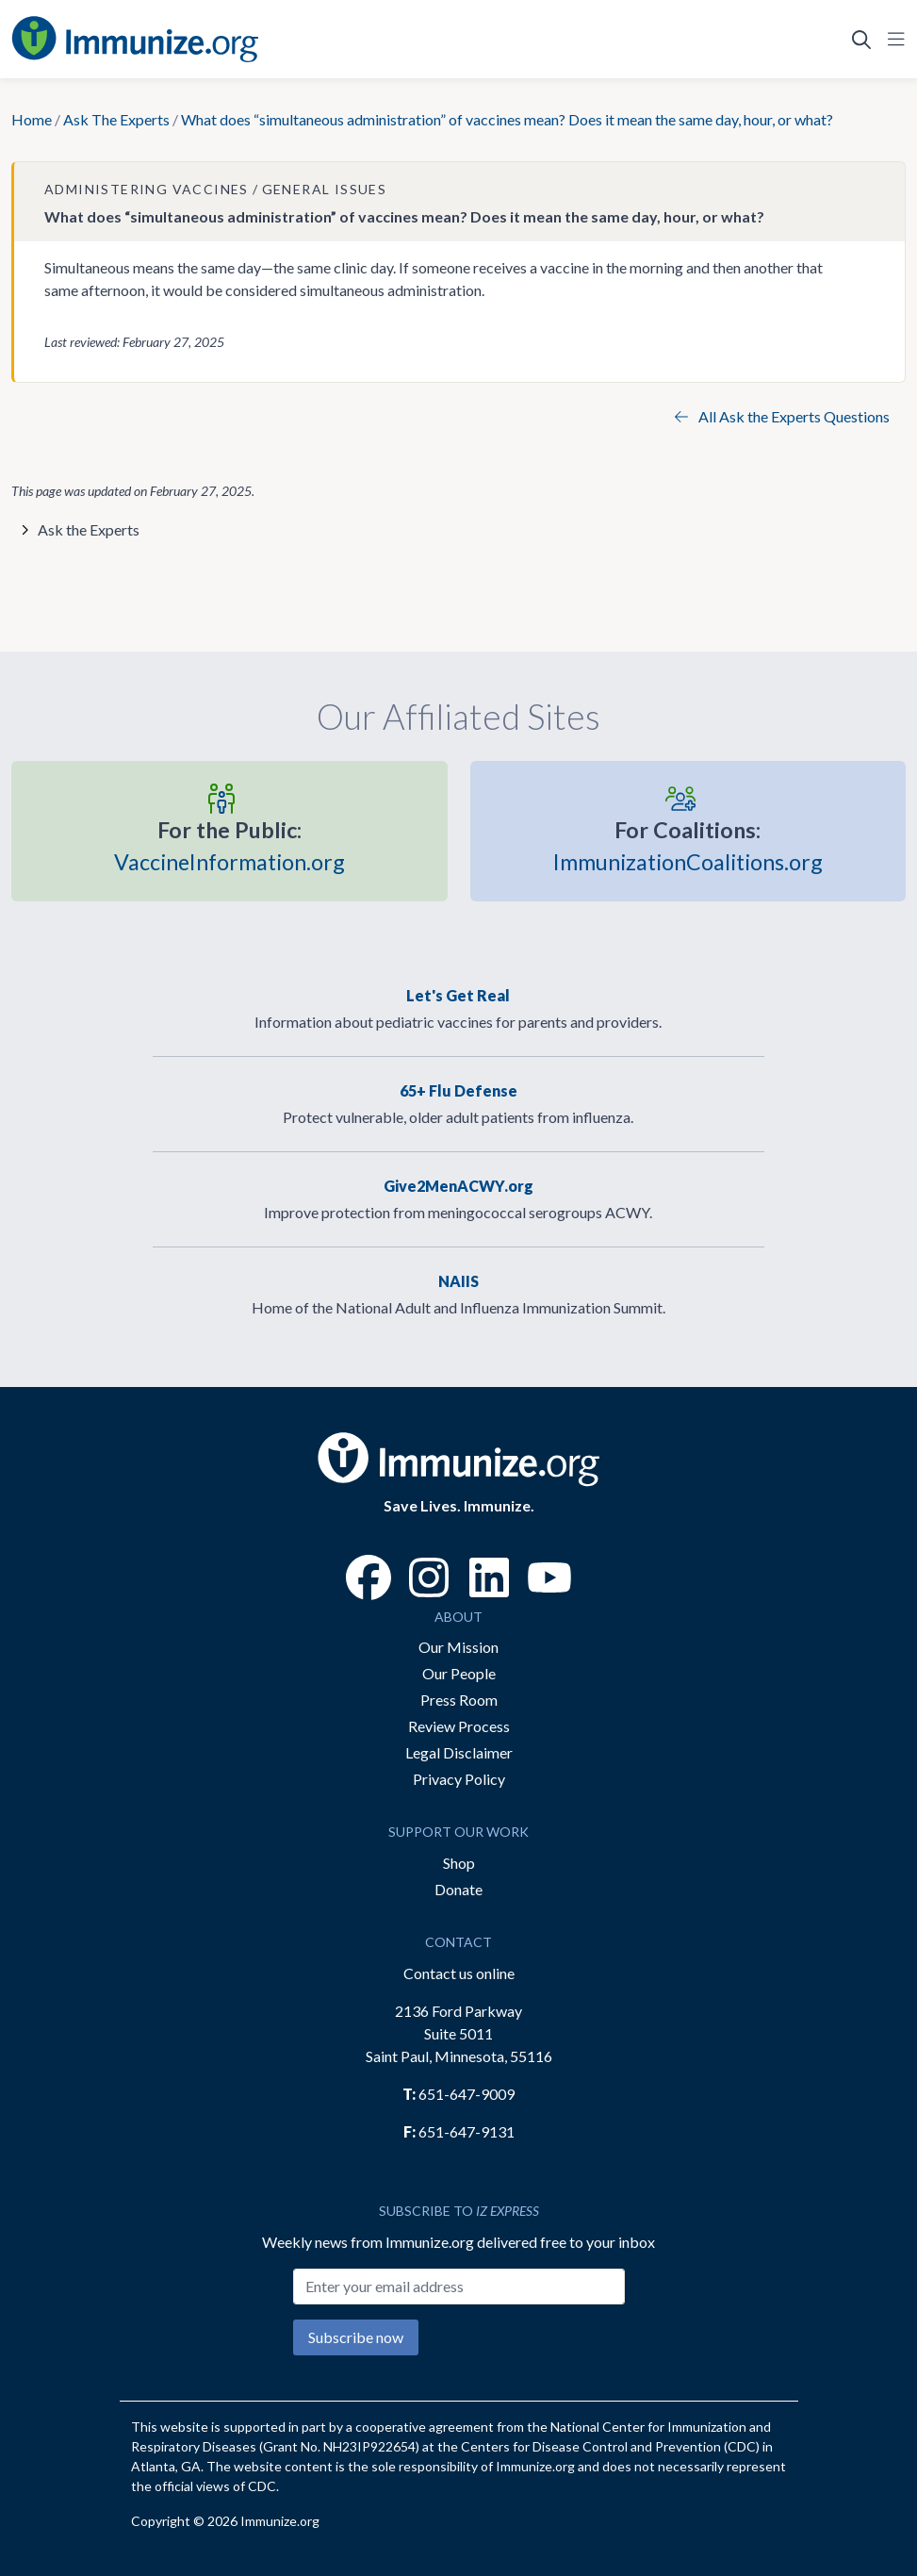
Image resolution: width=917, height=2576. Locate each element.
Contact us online (459, 1973)
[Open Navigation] (892, 40)
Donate (458, 1889)
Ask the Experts (88, 529)
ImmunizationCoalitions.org (688, 845)
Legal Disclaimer (459, 1752)
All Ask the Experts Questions (782, 416)
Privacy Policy (459, 1779)
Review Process (459, 1726)
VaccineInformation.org (229, 845)
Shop (459, 1863)
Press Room (459, 1700)
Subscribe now (355, 2337)
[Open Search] (861, 40)
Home (31, 119)
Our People (459, 1673)
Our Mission (458, 1647)
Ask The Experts (116, 119)
